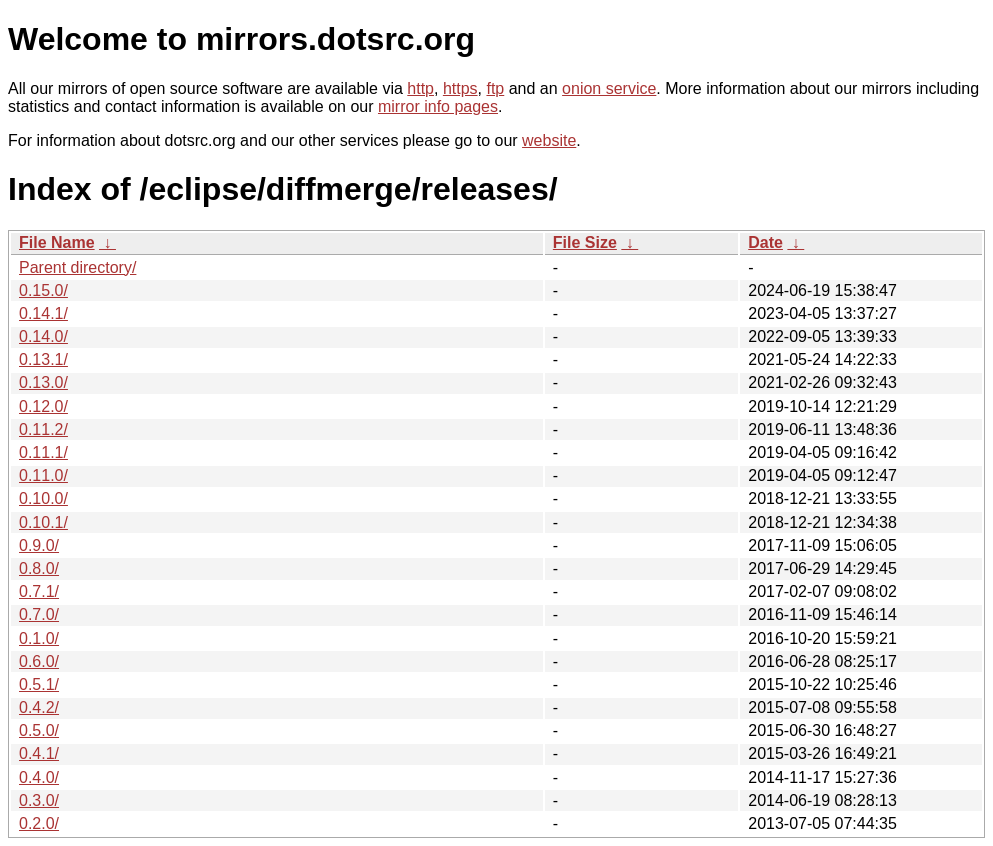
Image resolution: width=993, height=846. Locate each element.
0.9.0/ (39, 545)
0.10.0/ (43, 498)
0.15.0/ (43, 290)
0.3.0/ (39, 800)
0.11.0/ (43, 475)
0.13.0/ (43, 382)
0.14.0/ (43, 336)
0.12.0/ (43, 406)
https (460, 88)
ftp (495, 88)
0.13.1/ (43, 359)
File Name (57, 242)
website (549, 140)
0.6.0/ (39, 661)
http (420, 88)
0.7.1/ (39, 591)
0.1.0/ (39, 638)
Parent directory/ (77, 267)
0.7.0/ (39, 614)
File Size (585, 242)
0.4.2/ (39, 707)
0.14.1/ (43, 313)
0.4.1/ (39, 753)
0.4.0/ (39, 777)
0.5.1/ (39, 684)
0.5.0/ (39, 730)
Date (765, 242)
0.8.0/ (39, 568)
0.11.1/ (43, 452)
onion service (609, 88)
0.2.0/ (39, 823)
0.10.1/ (43, 522)
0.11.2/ (43, 429)
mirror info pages (438, 106)
